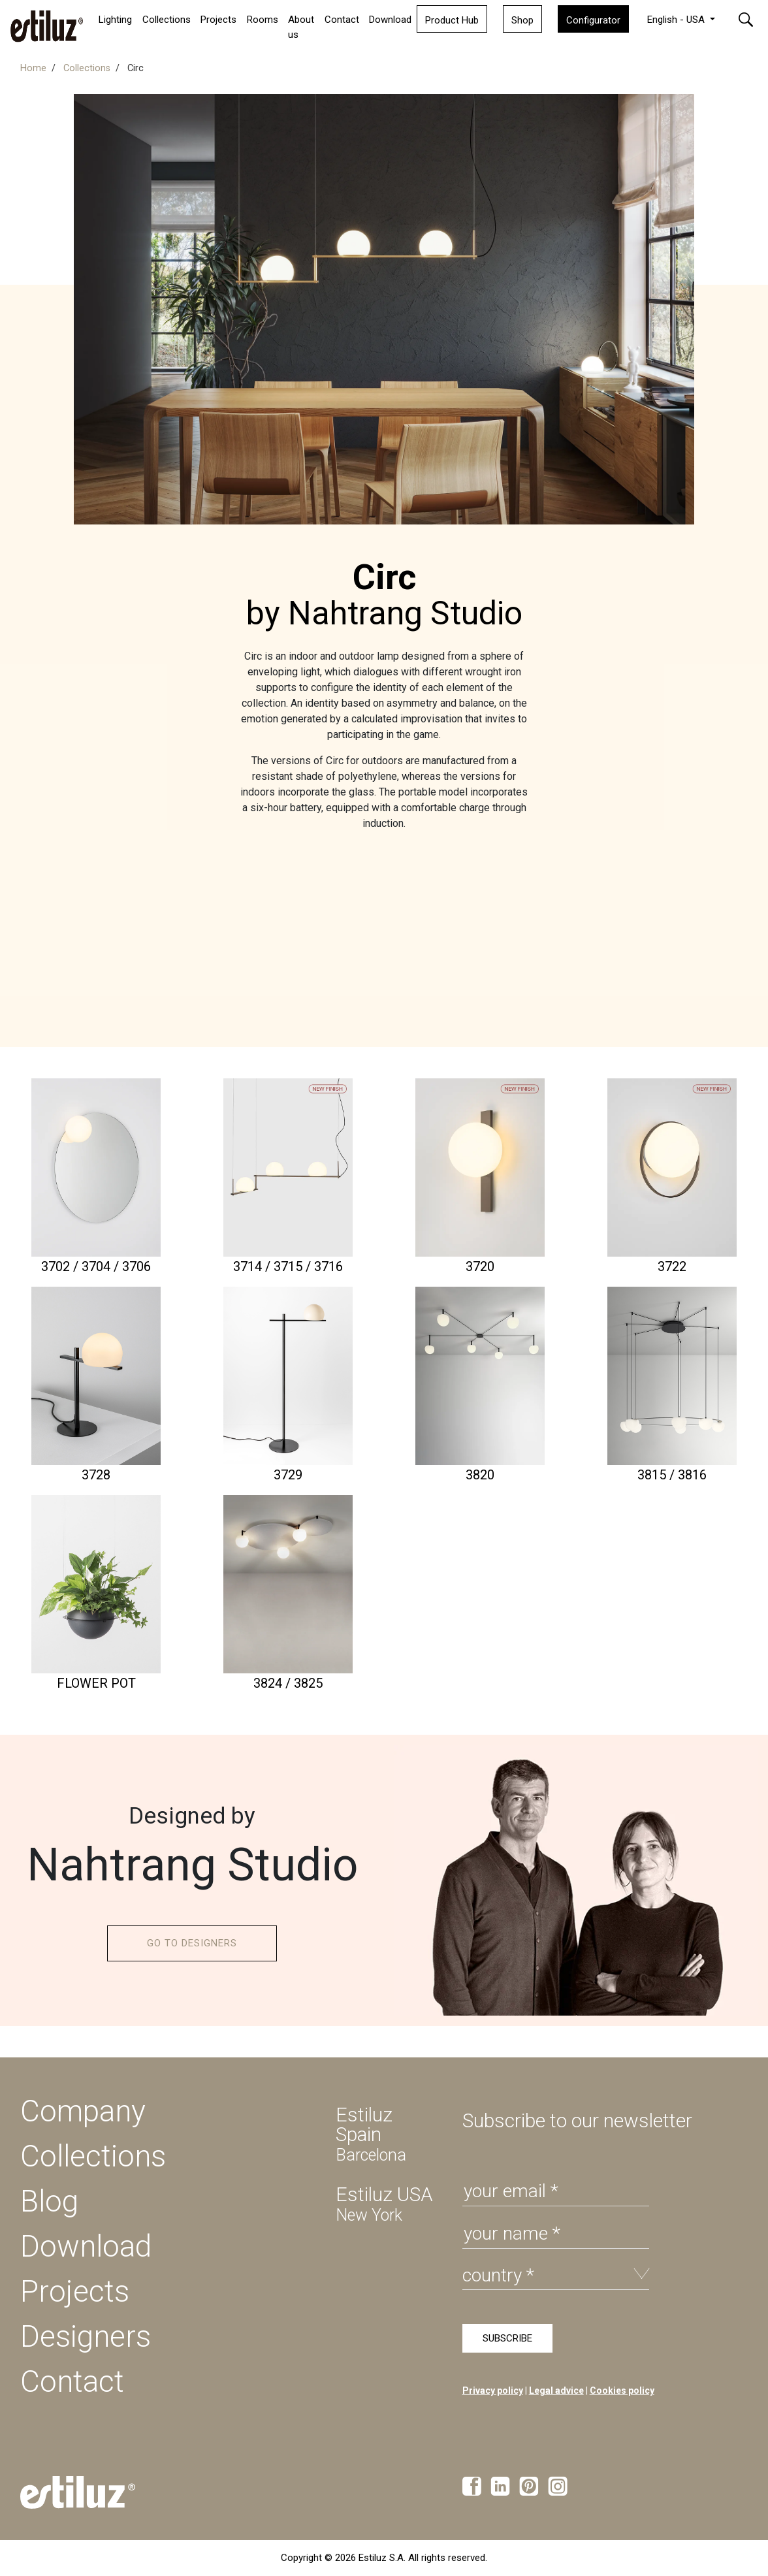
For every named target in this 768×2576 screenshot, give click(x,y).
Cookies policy (622, 2390)
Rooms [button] (262, 19)
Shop (522, 20)
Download (390, 19)
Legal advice (556, 2390)
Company (83, 2111)
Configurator (593, 20)
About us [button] (301, 27)
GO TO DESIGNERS (192, 1943)
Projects (74, 2291)
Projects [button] (218, 19)
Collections (166, 19)
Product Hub (452, 20)
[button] (745, 18)
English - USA (677, 19)
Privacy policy (492, 2390)
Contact (342, 19)
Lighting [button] (115, 19)
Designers (85, 2336)
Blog (49, 2201)
